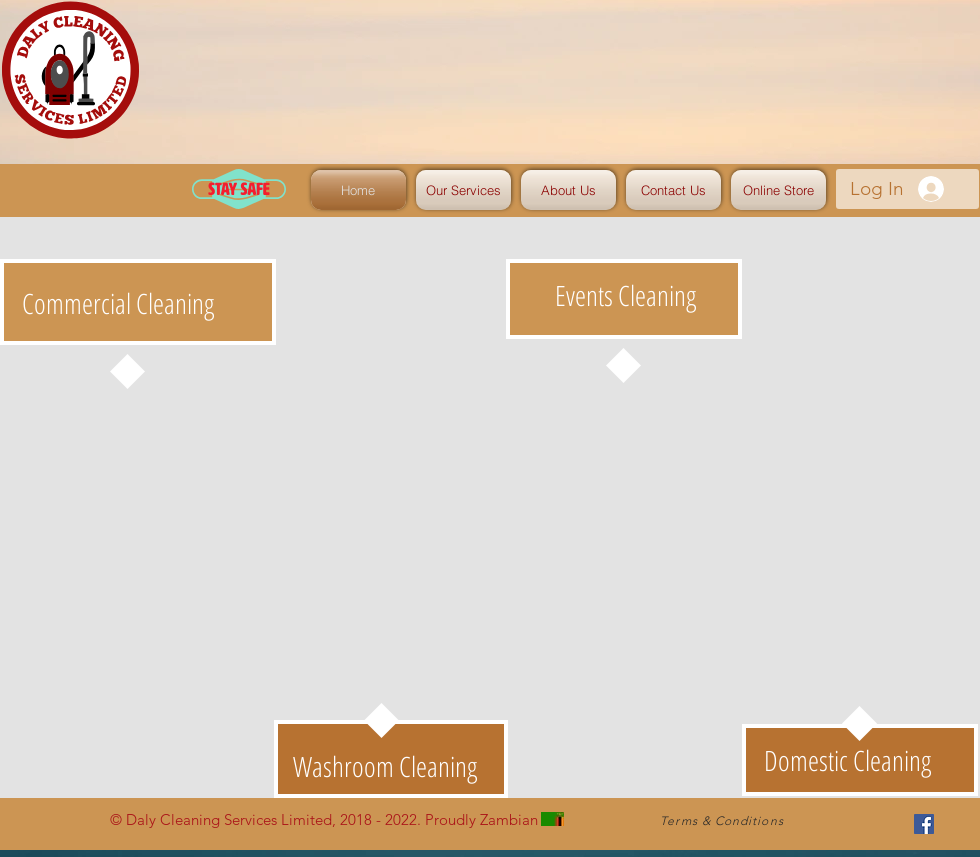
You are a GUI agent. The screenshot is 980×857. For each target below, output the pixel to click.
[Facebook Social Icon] (924, 824)
